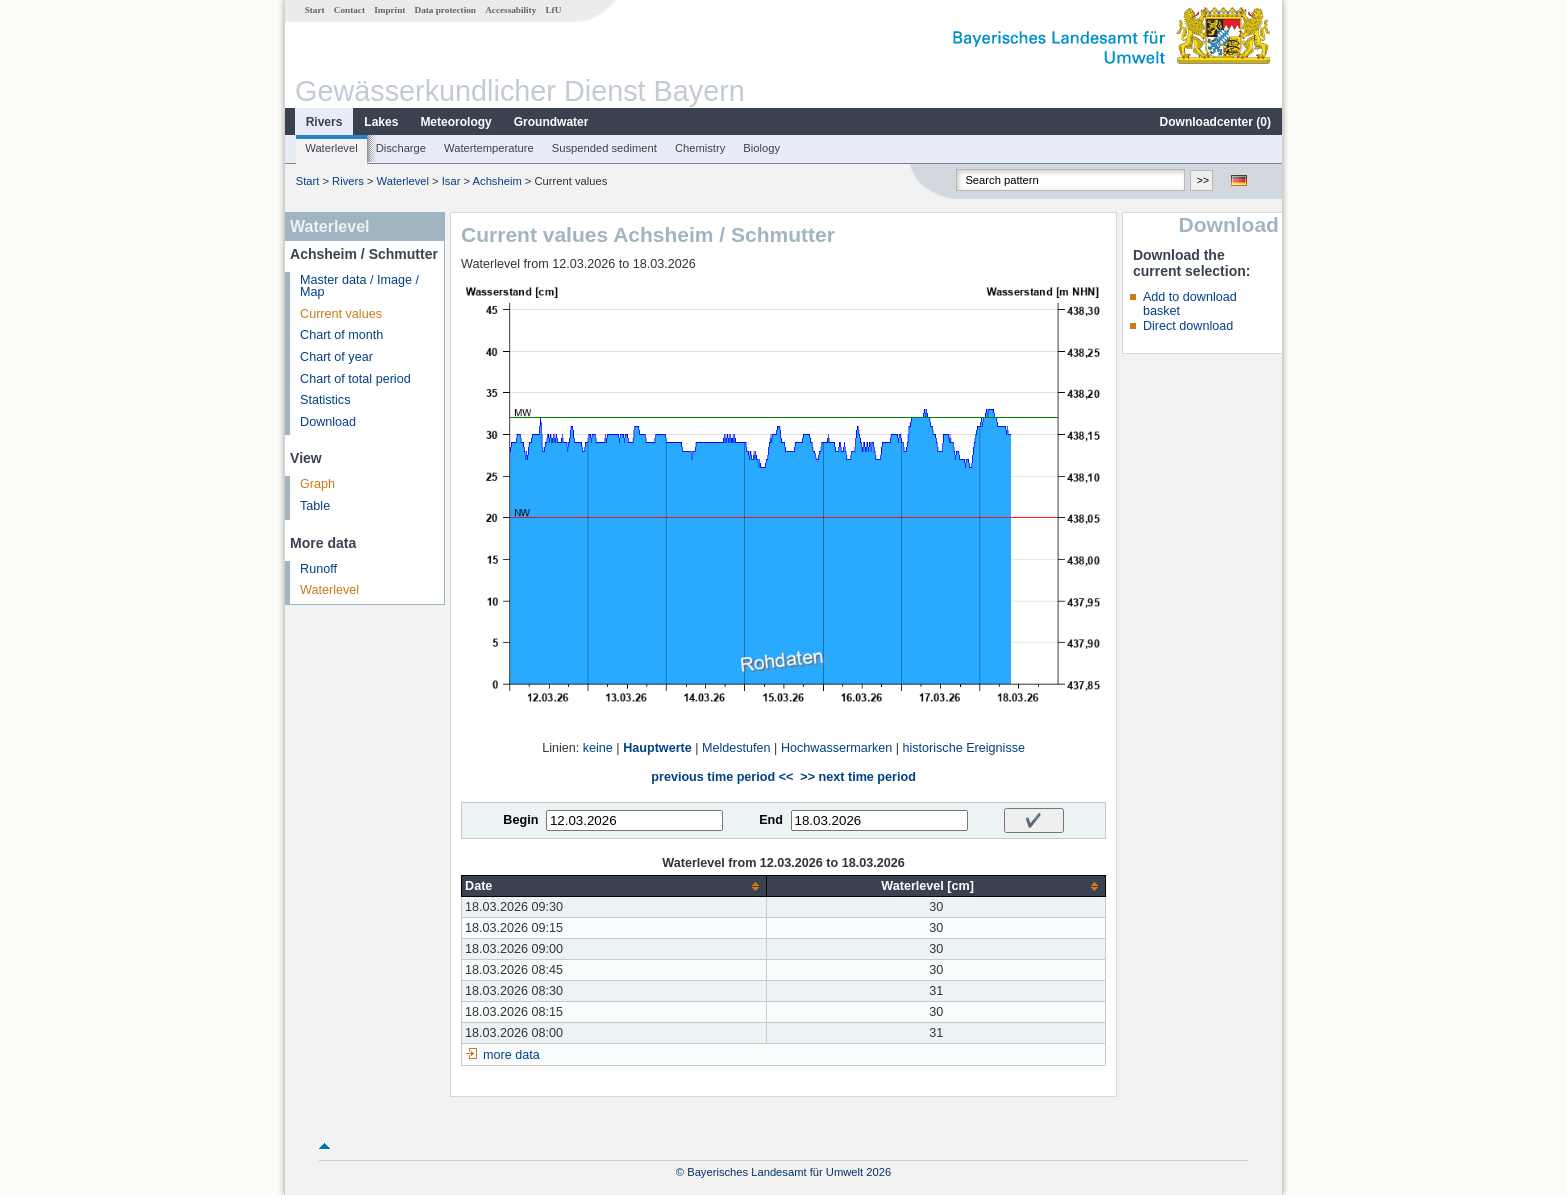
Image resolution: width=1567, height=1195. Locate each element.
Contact (349, 10)
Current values (341, 314)
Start (315, 10)
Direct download (1188, 326)
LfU (553, 10)
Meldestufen (736, 748)
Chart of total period (355, 379)
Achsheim (497, 181)
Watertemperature (489, 148)
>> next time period (857, 777)
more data (511, 1055)
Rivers (324, 122)
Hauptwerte (657, 748)
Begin (520, 820)
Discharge (401, 148)
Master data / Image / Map (359, 286)
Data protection (445, 10)
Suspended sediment (604, 148)
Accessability (510, 10)
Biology (761, 148)
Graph (317, 484)
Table (315, 506)
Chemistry (700, 148)
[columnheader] (614, 886)
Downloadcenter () (1215, 122)
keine (598, 748)
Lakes (381, 122)
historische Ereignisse (963, 748)
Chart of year (336, 357)
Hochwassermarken (836, 748)
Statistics (325, 400)
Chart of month (341, 335)
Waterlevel (331, 148)
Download (328, 422)
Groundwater (551, 122)
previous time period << (722, 777)
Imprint (389, 10)
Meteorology (455, 122)
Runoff (318, 569)
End (771, 820)
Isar (451, 181)
